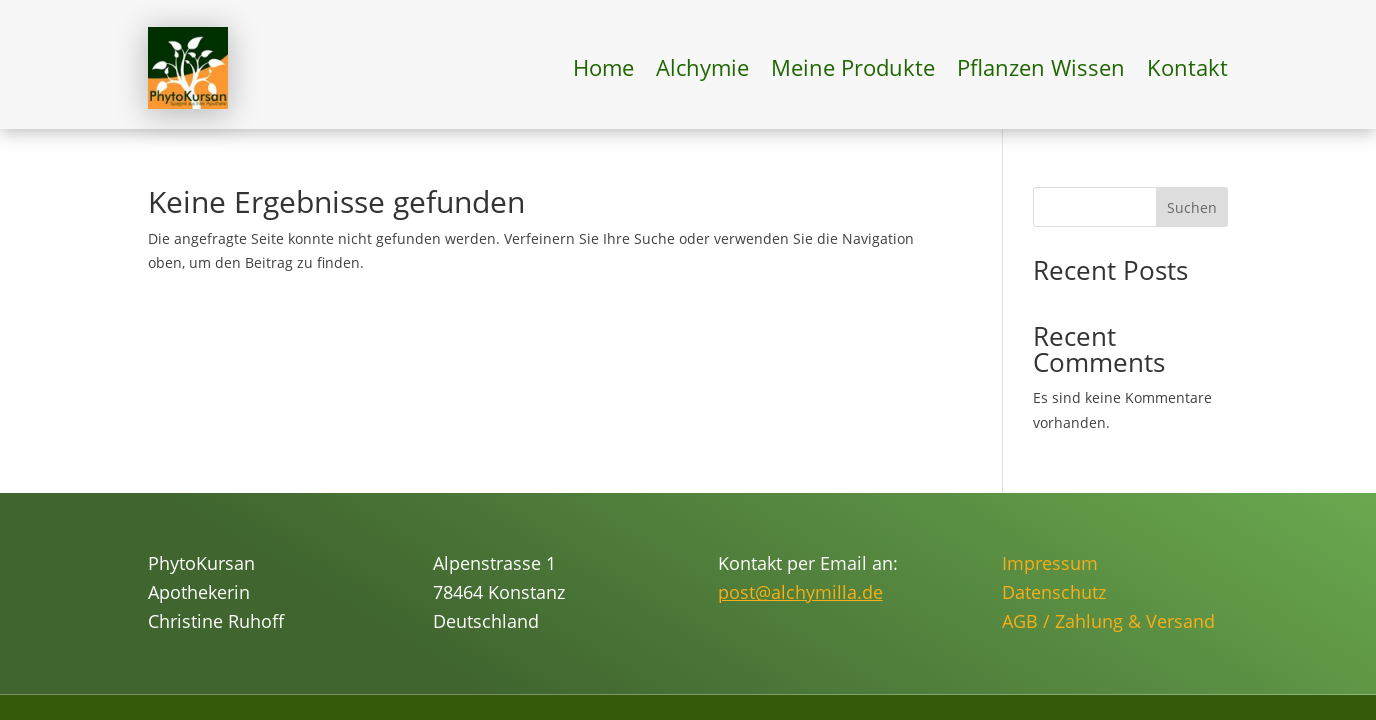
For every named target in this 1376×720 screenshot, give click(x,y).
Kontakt (1187, 67)
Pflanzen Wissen (1041, 67)
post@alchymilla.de (800, 592)
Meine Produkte (853, 67)
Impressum (1050, 563)
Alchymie (702, 67)
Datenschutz (1054, 592)
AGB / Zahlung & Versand (1108, 621)
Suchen (1192, 207)
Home (603, 67)
